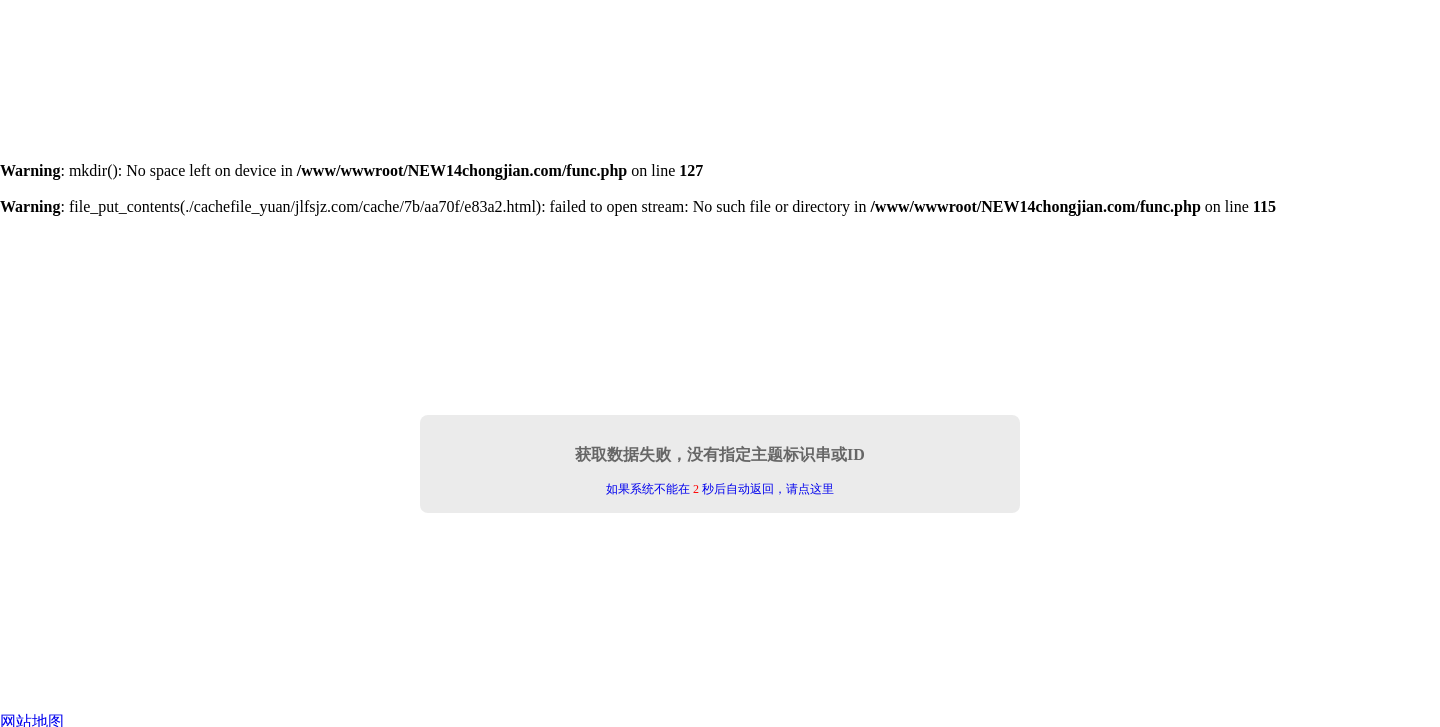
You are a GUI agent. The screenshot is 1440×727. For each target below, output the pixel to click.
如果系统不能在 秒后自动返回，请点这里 (720, 489)
